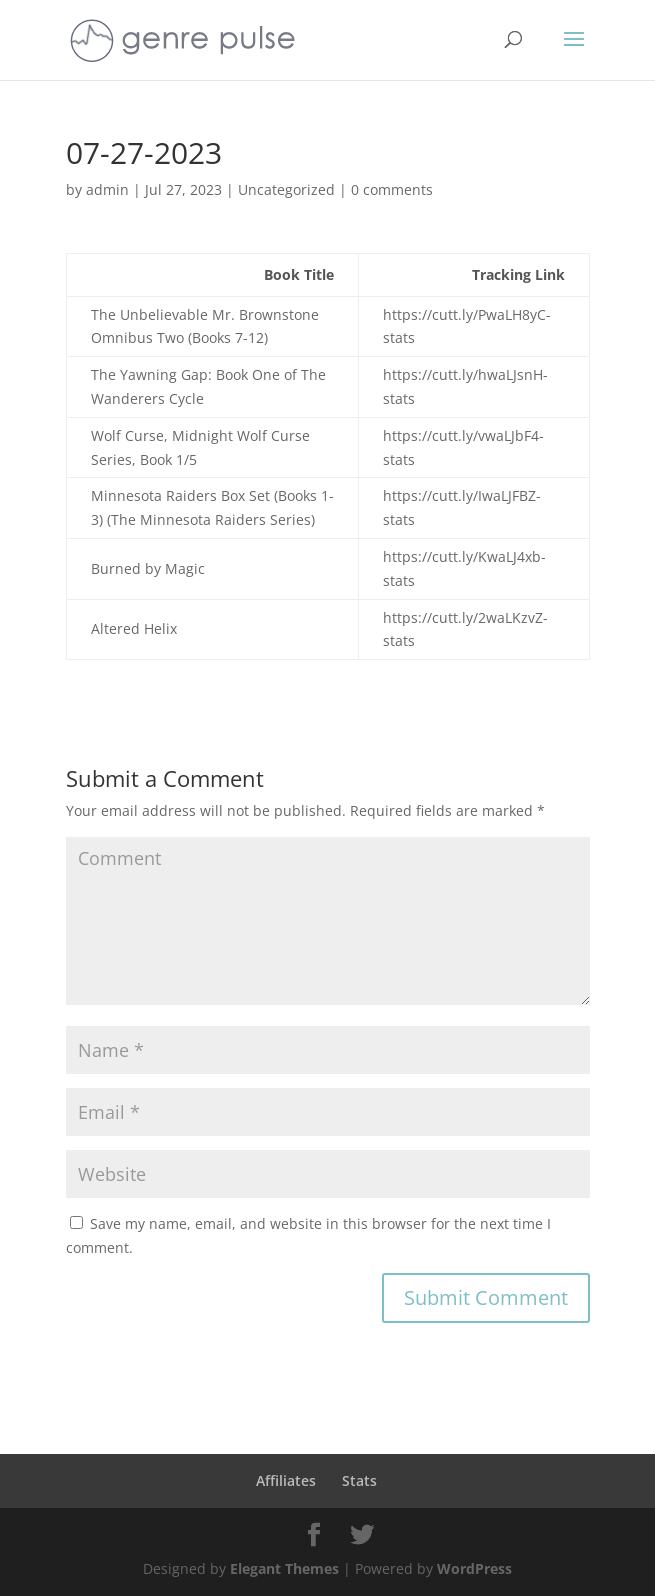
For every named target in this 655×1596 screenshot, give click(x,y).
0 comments (392, 189)
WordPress (474, 1568)
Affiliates (286, 1480)
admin (107, 189)
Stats (359, 1480)
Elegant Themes (284, 1568)
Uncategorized (286, 189)
